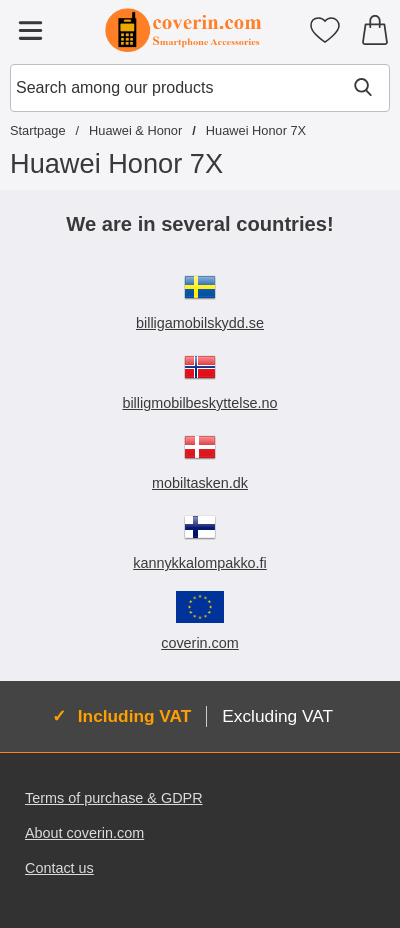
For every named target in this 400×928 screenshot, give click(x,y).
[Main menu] (30, 30)
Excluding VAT (277, 716)
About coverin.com (84, 833)
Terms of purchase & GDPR (114, 798)
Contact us (59, 868)
